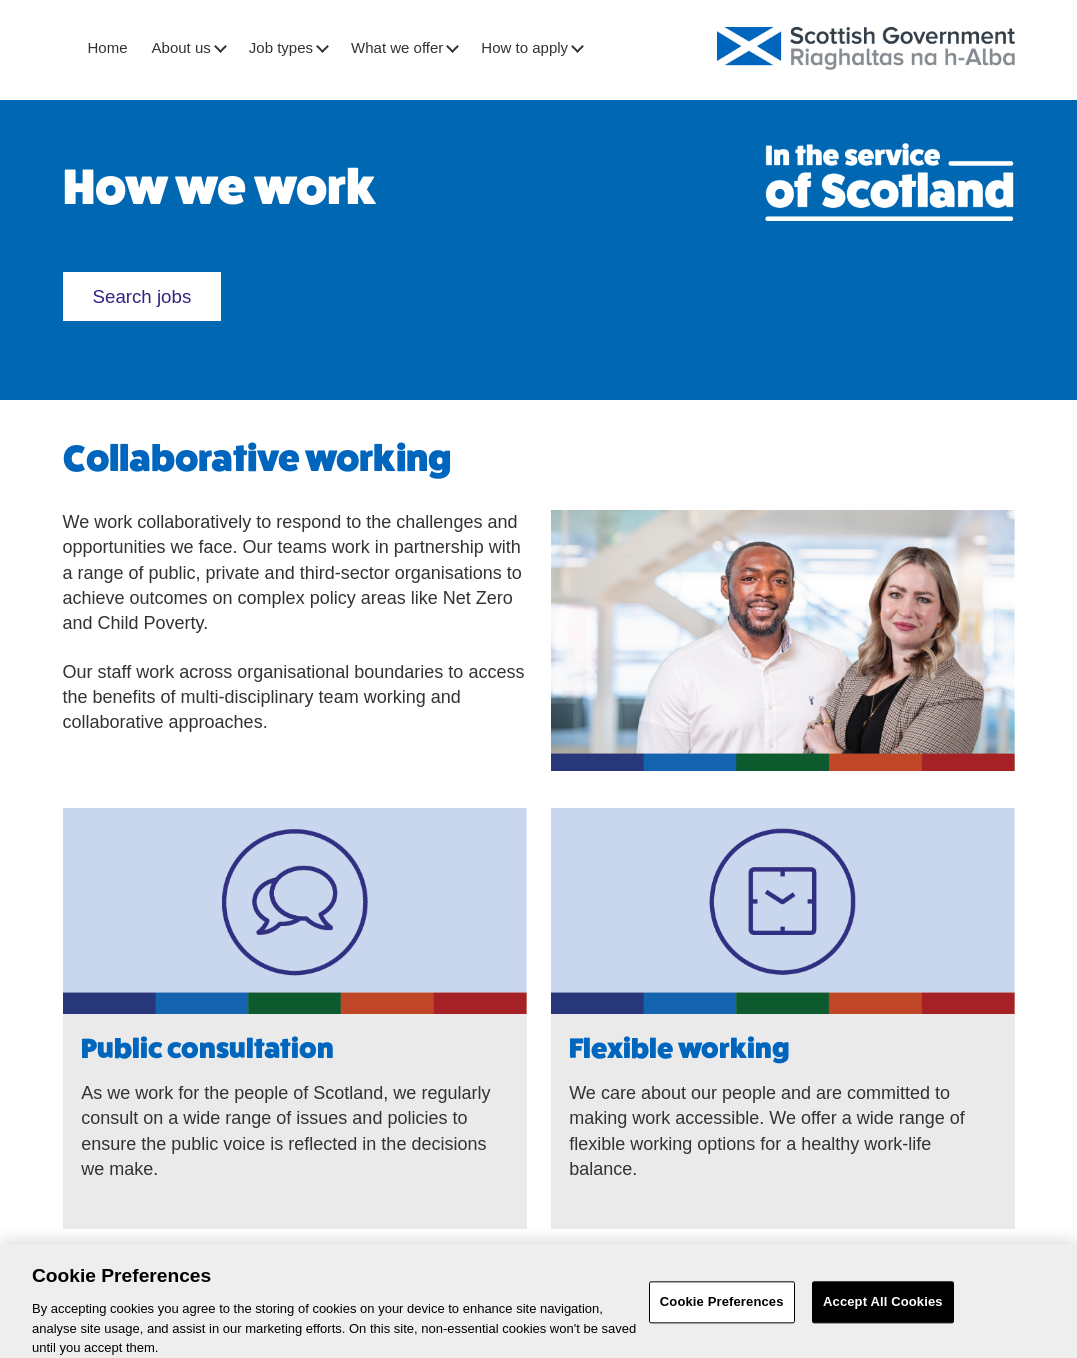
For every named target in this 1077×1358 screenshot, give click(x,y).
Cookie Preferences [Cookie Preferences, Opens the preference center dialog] (722, 1308)
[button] (220, 48)
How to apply (531, 47)
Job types (288, 47)
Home (108, 47)
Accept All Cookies (883, 1308)
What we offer (404, 47)
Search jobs (148, 302)
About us (188, 47)
